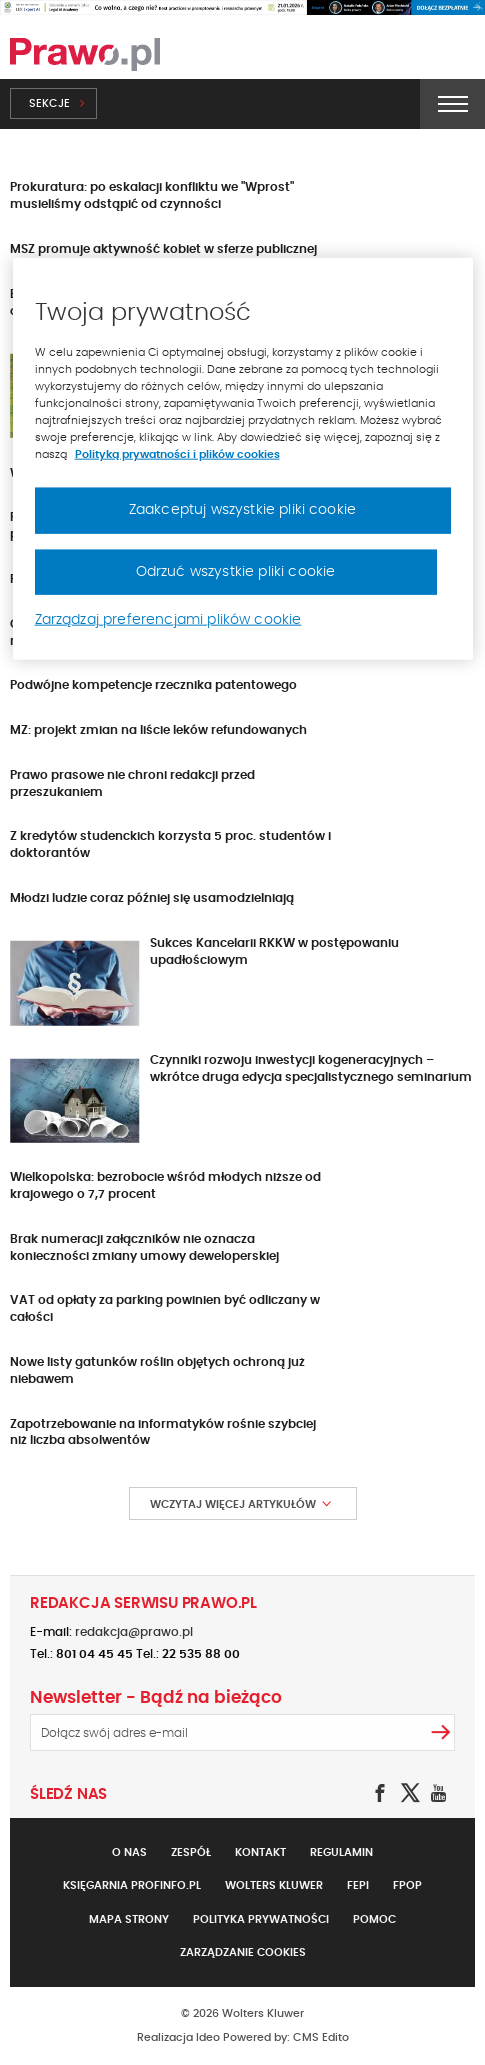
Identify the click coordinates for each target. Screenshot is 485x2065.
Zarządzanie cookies (243, 1952)
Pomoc (374, 1919)
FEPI (358, 1885)
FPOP (407, 1885)
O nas (129, 1852)
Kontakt (260, 1852)
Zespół (191, 1852)
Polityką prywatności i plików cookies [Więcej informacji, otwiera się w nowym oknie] (177, 454)
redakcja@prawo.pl (134, 1632)
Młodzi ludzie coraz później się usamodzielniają (152, 898)
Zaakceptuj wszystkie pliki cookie (242, 510)
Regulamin (341, 1852)
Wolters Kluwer (274, 1885)
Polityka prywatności (261, 1919)
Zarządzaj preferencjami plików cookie (168, 620)
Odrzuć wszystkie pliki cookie (236, 571)
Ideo (208, 2037)
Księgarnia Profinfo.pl (132, 1885)
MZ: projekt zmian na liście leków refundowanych (158, 730)
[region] (243, 458)
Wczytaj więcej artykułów (233, 1504)
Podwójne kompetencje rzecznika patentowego (153, 685)
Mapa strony (129, 1919)
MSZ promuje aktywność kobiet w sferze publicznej (163, 249)
